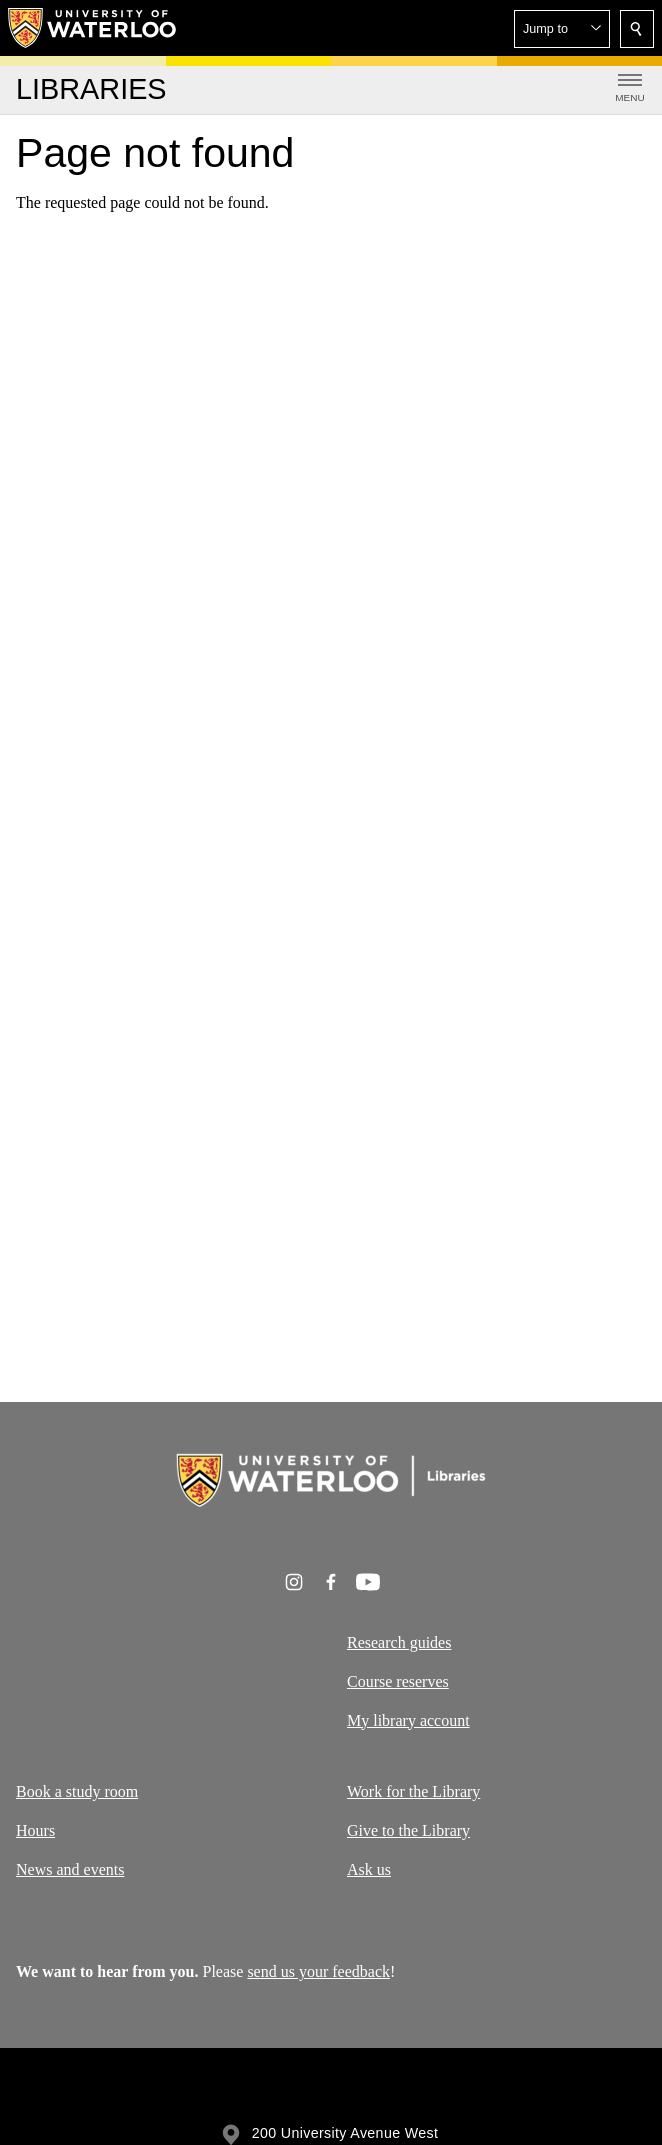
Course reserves (398, 1681)
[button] (562, 29)
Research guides (399, 1642)
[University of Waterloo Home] (93, 28)
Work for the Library (413, 1791)
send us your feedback (318, 1971)
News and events (70, 1868)
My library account (408, 1720)
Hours (35, 1829)
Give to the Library (408, 1829)
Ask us (369, 1868)
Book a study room (77, 1791)
